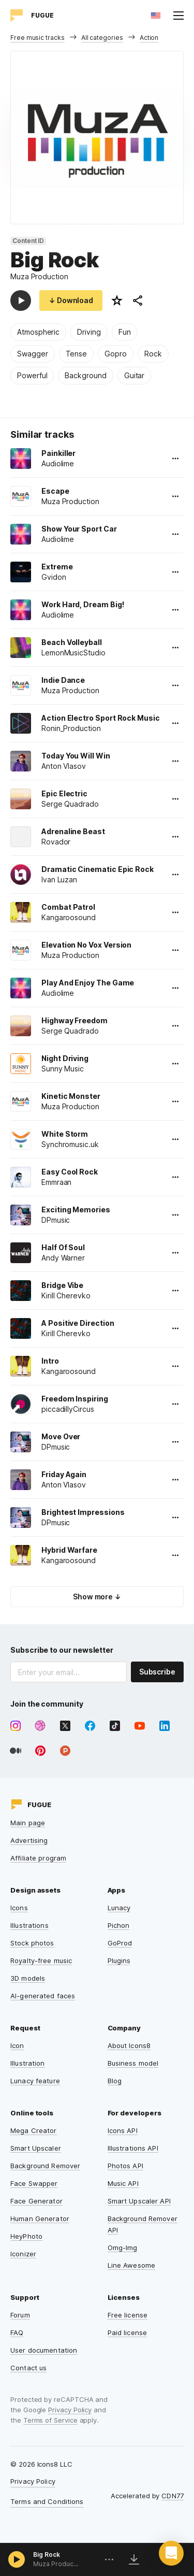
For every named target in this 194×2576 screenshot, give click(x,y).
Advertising (29, 1840)
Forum (20, 2315)
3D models (27, 1978)
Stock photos (32, 1943)
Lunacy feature (35, 2081)
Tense (76, 353)
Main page (27, 1823)
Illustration (27, 2063)
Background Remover (45, 2166)
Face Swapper (34, 2183)
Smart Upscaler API (139, 2201)
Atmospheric (38, 331)
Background (85, 375)
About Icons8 (129, 2045)
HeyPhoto (26, 2236)
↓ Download (71, 300)
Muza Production (39, 276)
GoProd (120, 1943)
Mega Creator (33, 2130)
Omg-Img (123, 2247)
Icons (19, 1908)
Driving (89, 331)
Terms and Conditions (47, 2501)
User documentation (43, 2350)
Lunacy (119, 1908)
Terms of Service (50, 2420)
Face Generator (36, 2201)
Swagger (32, 353)
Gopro (116, 353)
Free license (128, 2315)
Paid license (127, 2332)
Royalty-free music (41, 1960)
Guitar (134, 375)
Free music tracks (37, 37)
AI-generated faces (42, 1996)
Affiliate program (38, 1858)
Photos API (125, 2166)
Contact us (28, 2368)
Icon (17, 2045)
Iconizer (23, 2254)
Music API (123, 2183)
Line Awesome (132, 2265)
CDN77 (172, 2496)
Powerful (32, 375)
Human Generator (39, 2218)
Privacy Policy (70, 2410)
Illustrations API (133, 2148)
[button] (171, 2553)
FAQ (16, 2332)
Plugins (119, 1960)
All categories (102, 37)
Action (149, 37)
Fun (124, 331)
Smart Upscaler (35, 2148)
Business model (133, 2063)
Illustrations (29, 1925)
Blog (115, 2081)
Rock (153, 353)
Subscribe (157, 1671)
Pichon (119, 1925)
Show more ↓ (97, 1596)
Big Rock (46, 2554)
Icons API (123, 2130)
